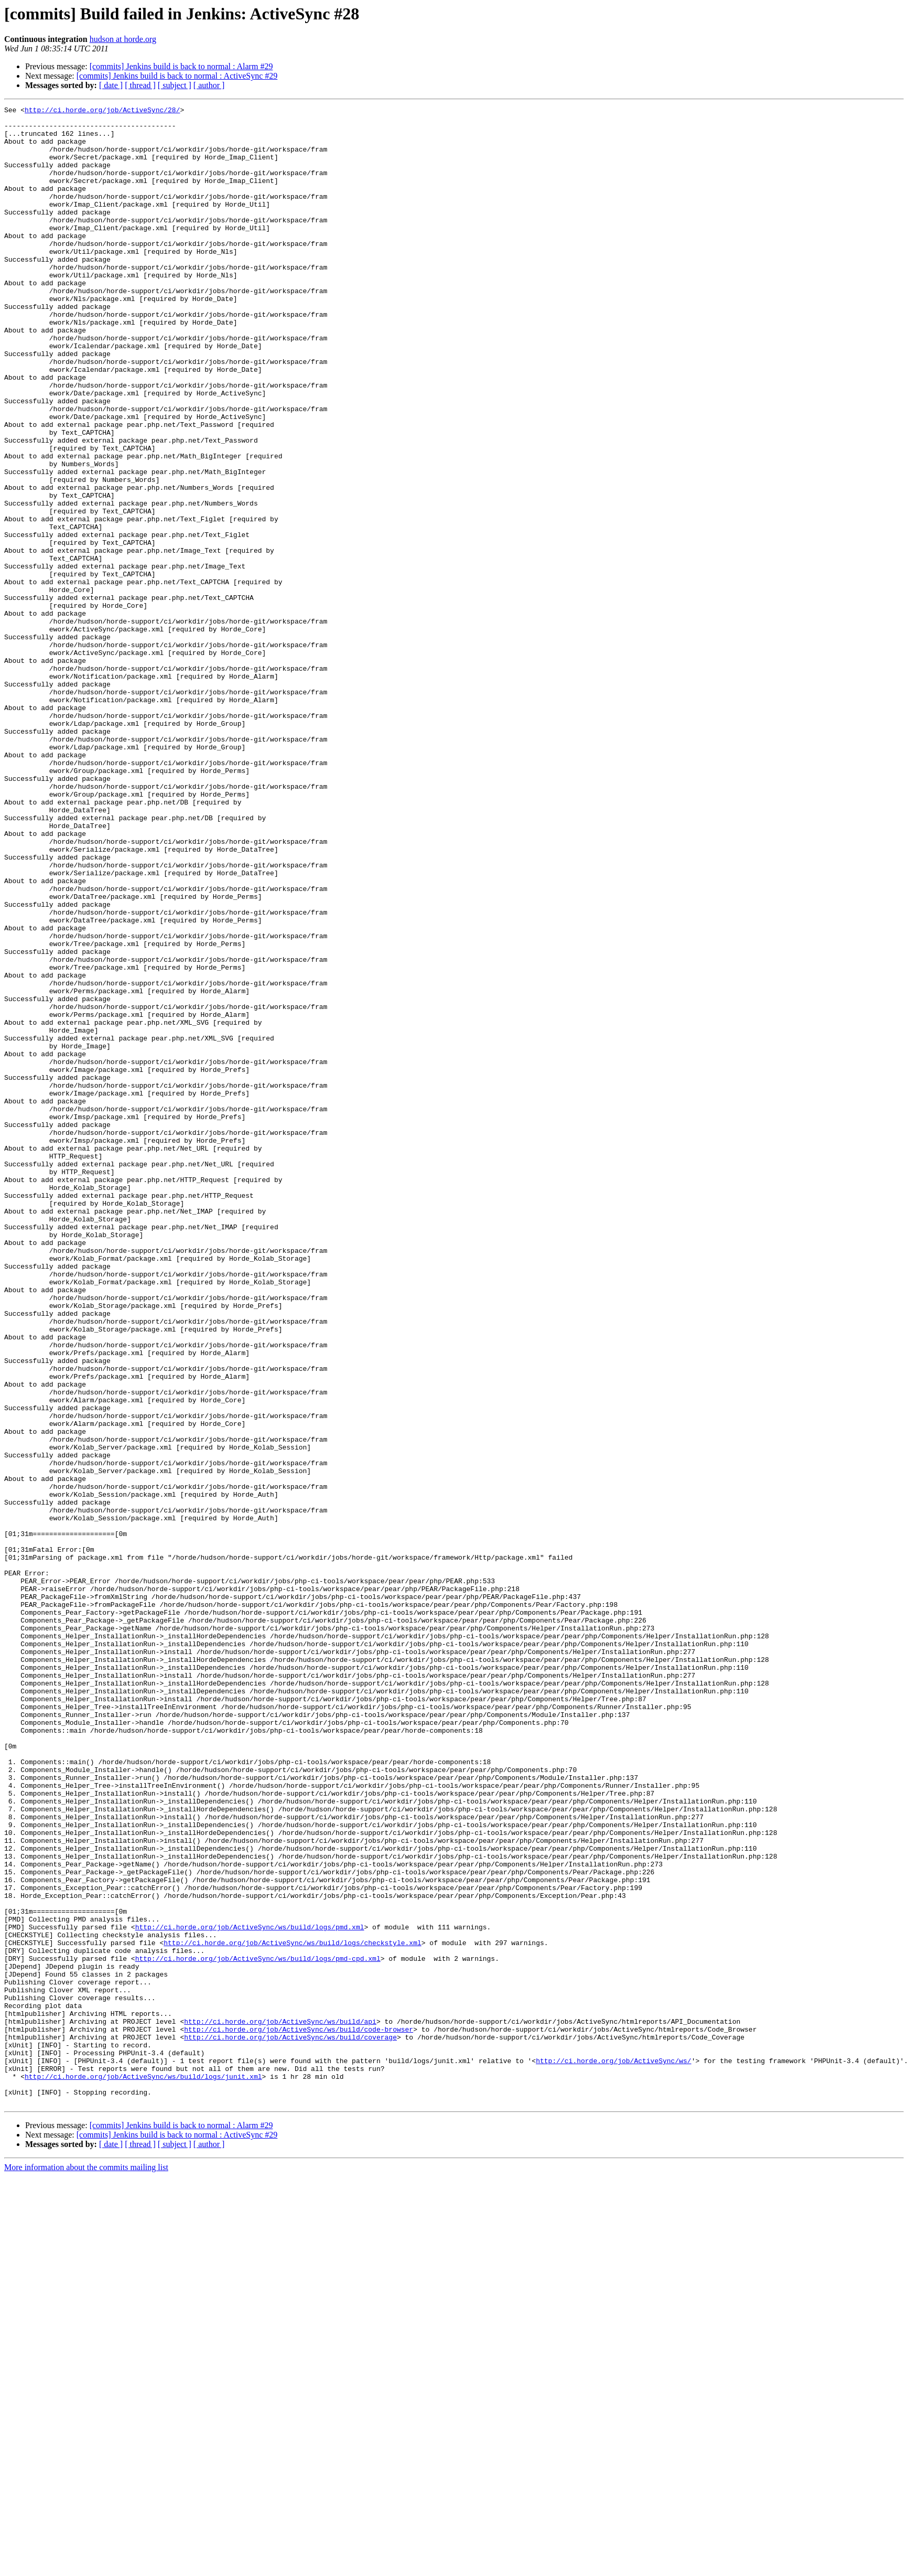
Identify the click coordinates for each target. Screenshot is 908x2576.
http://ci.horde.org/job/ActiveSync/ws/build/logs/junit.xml (143, 2471)
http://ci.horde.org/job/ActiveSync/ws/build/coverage (290, 2424)
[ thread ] (140, 85)
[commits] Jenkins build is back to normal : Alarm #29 (181, 66)
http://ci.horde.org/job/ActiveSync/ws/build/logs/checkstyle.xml (292, 2310)
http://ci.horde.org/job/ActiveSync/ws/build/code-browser (298, 2414)
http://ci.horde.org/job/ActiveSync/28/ (102, 111)
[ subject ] (174, 85)
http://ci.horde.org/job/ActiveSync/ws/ (613, 2452)
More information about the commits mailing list (86, 2566)
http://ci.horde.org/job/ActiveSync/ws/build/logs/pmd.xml (249, 2291)
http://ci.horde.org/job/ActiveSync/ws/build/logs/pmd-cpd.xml (258, 2329)
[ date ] (111, 85)
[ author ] (209, 85)
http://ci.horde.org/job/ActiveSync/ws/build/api (280, 2405)
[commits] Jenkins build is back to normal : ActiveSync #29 (177, 75)
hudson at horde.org (123, 39)
